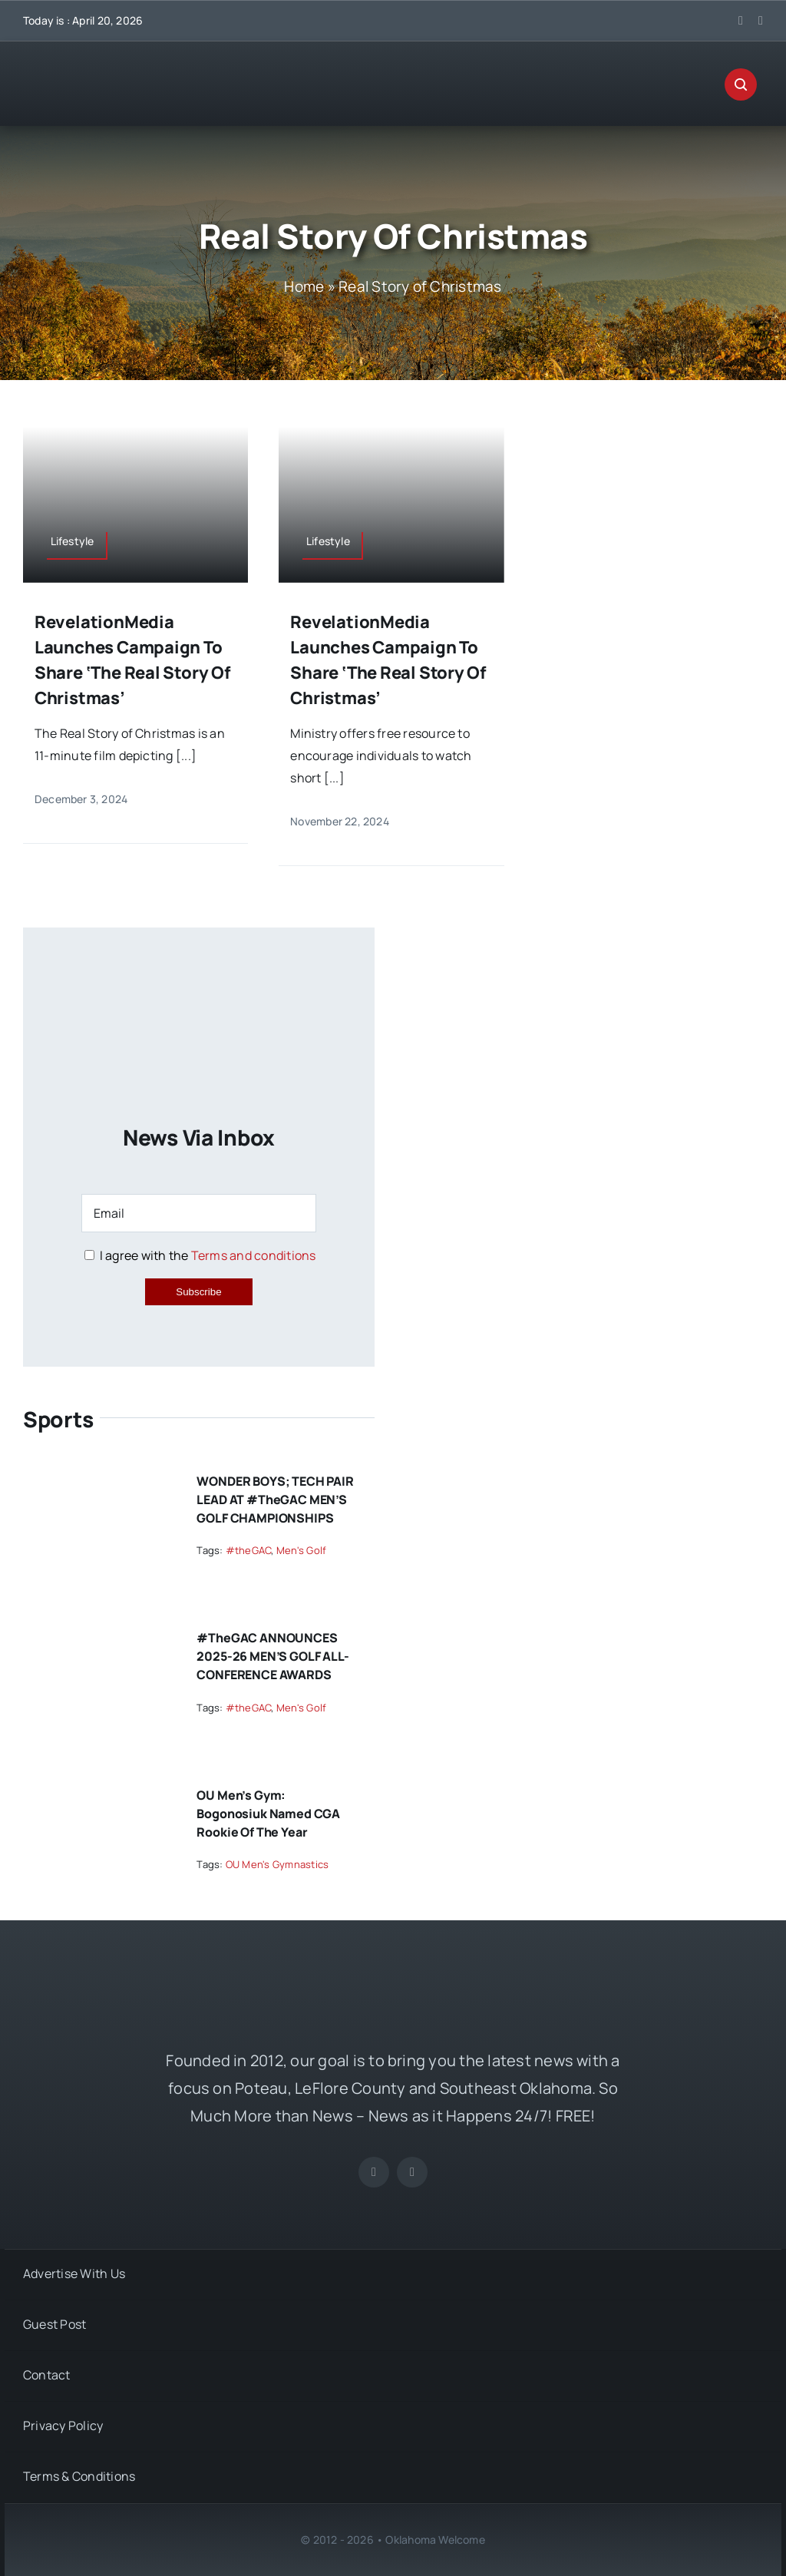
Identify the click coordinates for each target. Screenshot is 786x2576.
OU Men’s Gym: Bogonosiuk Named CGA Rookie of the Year (268, 1813)
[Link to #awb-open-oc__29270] (741, 84)
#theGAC (249, 1550)
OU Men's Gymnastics (277, 1864)
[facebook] (740, 21)
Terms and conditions (253, 1255)
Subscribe (198, 1292)
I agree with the (199, 1255)
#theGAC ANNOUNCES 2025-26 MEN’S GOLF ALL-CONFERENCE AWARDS (272, 1656)
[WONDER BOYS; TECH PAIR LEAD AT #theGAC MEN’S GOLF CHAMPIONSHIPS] (97, 1475)
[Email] (198, 1213)
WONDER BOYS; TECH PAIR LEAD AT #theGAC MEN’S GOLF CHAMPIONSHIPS (274, 1499)
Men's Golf (301, 1550)
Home (304, 286)
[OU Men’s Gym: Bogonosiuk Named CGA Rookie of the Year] (97, 1789)
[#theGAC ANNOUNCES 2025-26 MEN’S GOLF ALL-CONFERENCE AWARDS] (97, 1631)
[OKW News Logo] (138, 66)
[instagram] (760, 21)
